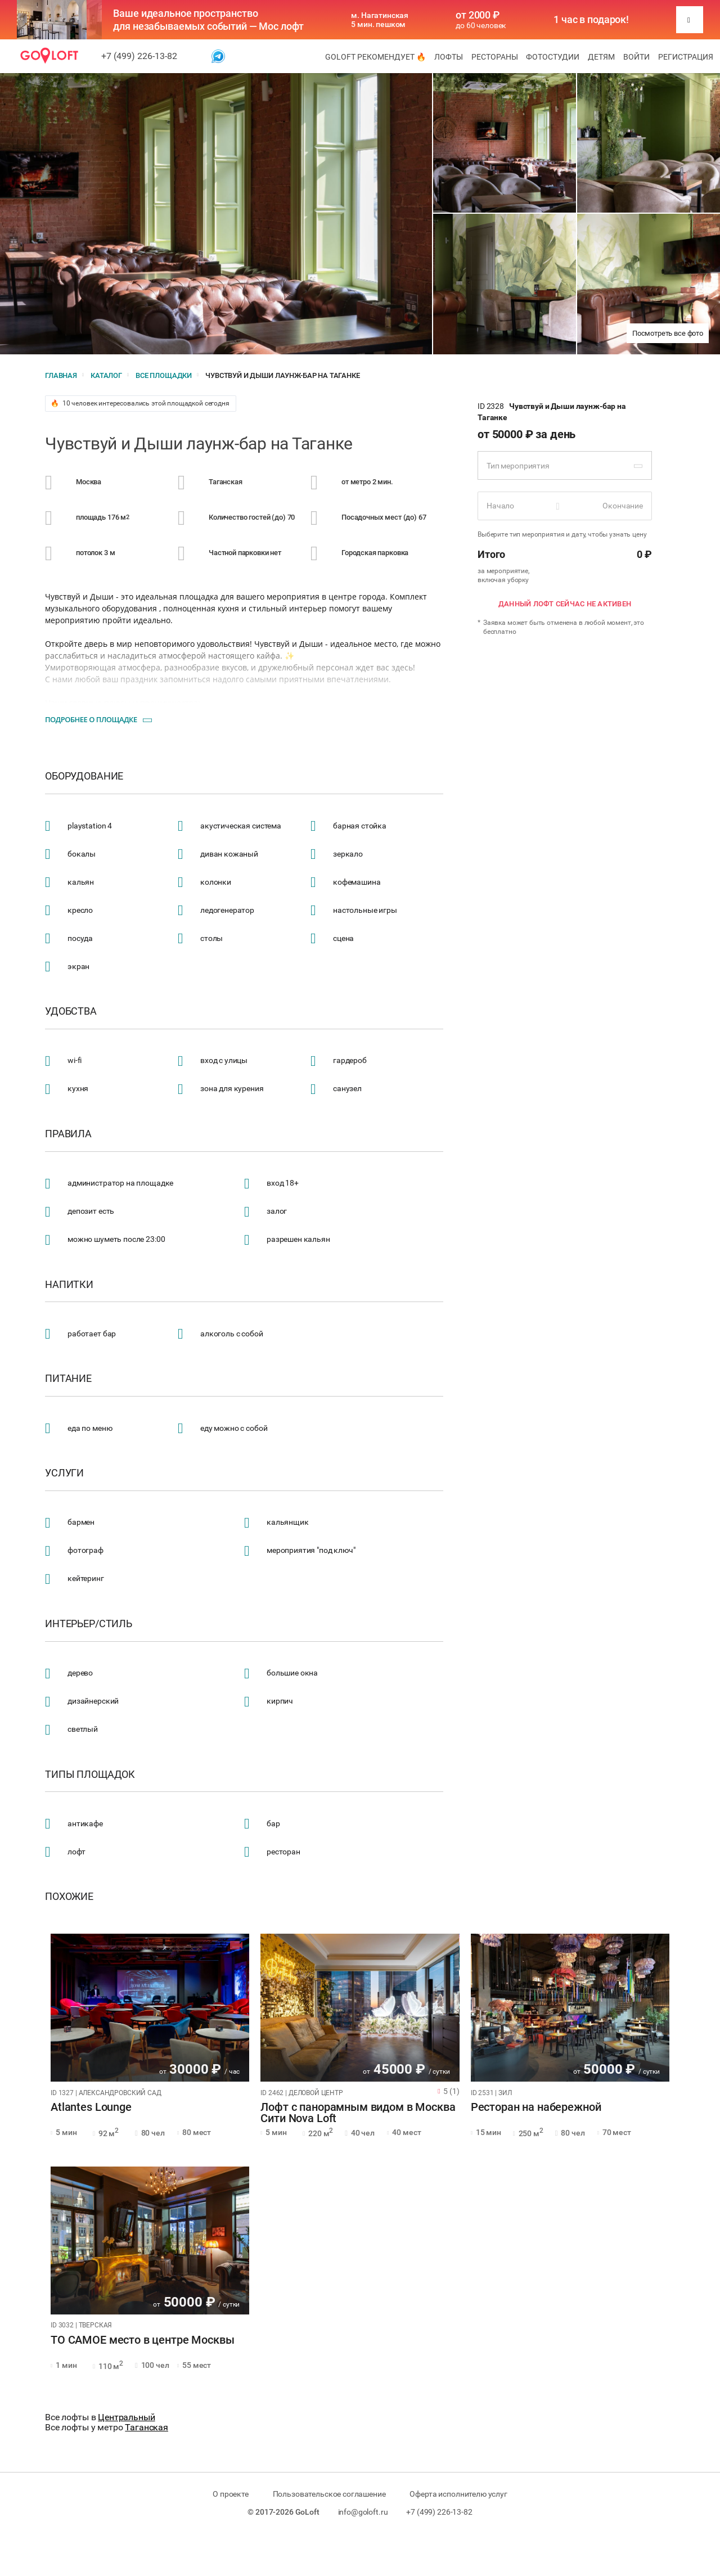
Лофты (448, 56)
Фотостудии (552, 56)
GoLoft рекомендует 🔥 (375, 56)
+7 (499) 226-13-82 (139, 56)
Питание (68, 1378)
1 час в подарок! (591, 19)
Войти (636, 56)
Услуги (64, 1473)
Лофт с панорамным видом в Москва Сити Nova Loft (357, 2113)
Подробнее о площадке (91, 719)
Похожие (69, 1896)
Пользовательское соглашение (329, 2493)
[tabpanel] (150, 2008)
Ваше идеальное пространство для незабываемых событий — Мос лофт (208, 19)
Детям (601, 56)
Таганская (146, 2427)
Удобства (71, 1011)
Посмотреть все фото (667, 333)
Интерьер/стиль (88, 1623)
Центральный (126, 2417)
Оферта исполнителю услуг (458, 2493)
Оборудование (84, 776)
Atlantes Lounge (91, 2107)
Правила (68, 1134)
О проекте (231, 2493)
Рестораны (494, 56)
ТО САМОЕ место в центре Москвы (143, 2340)
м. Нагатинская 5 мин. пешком (379, 20)
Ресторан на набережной (536, 2107)
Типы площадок (90, 1774)
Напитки (69, 1284)
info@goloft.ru (363, 2511)
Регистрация (685, 56)
